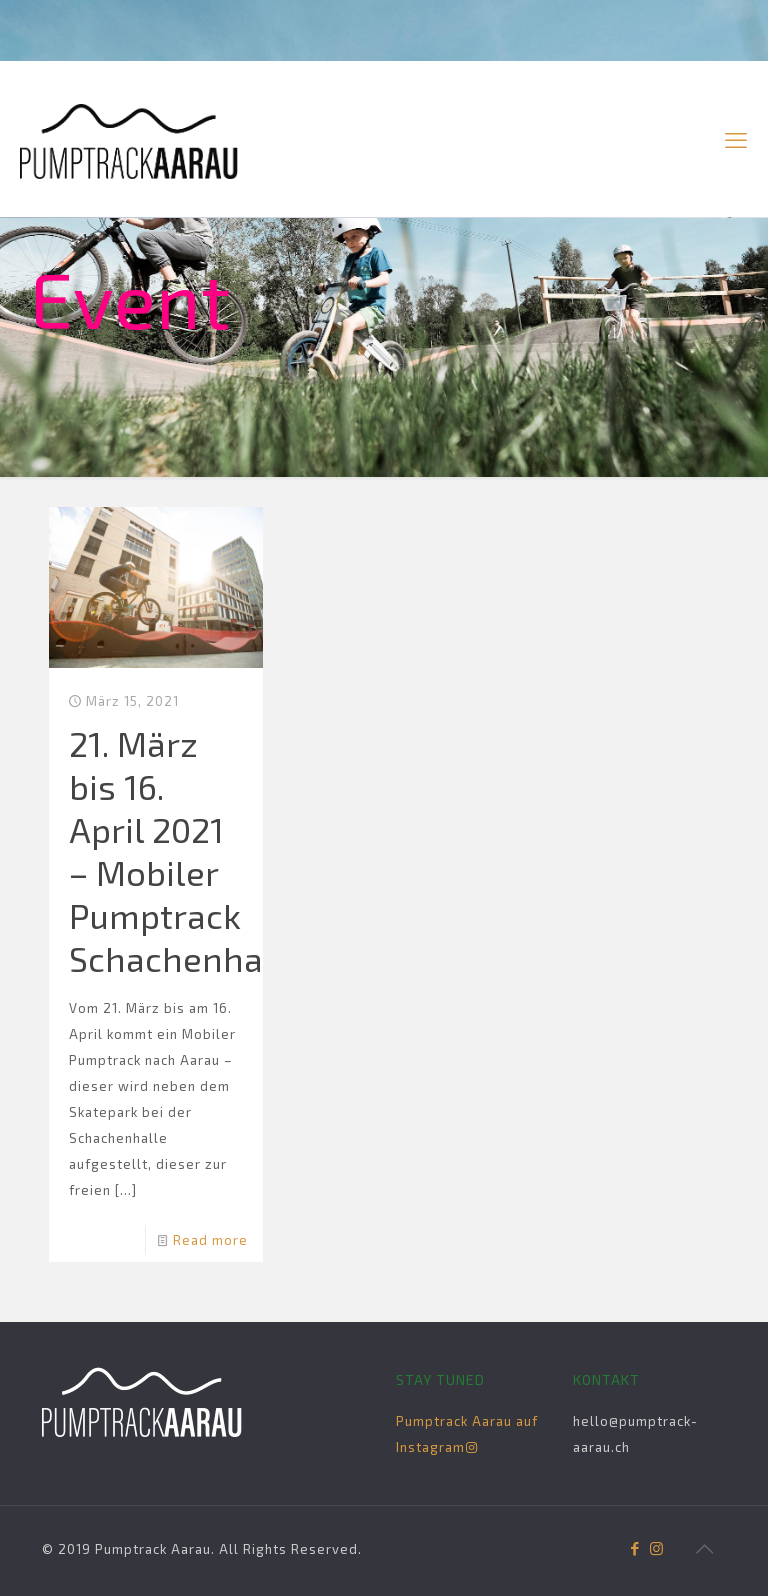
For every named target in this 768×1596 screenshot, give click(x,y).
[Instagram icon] (656, 1548)
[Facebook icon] (635, 1548)
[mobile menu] (736, 139)
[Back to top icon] (705, 1548)
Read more (210, 1240)
